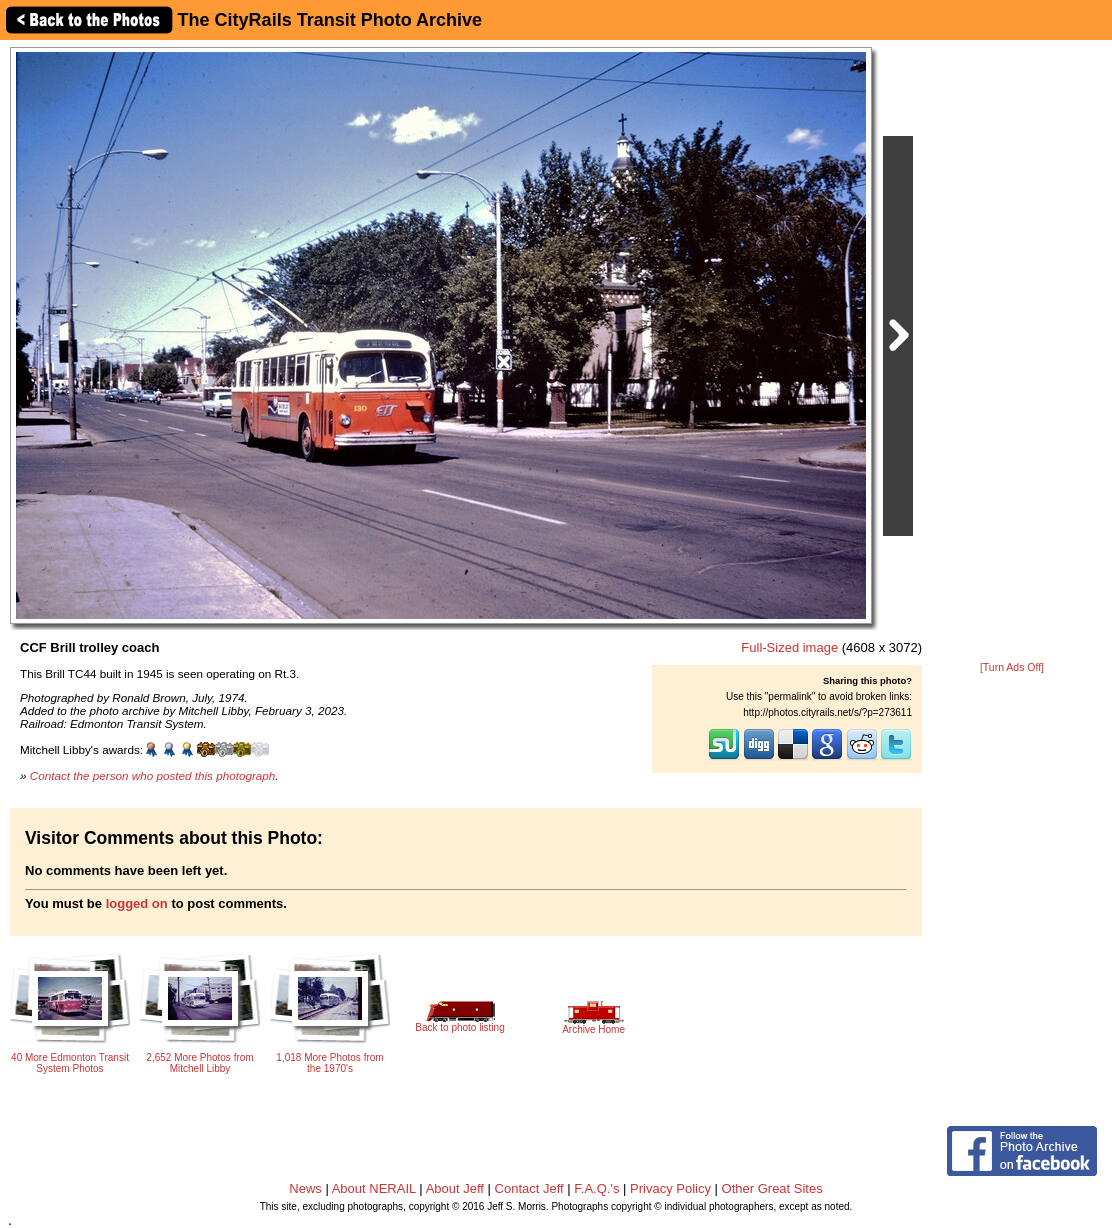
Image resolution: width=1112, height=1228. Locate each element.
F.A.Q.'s (596, 1188)
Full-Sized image (789, 647)
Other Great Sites (772, 1188)
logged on (137, 903)
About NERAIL (374, 1188)
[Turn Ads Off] (1012, 667)
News (305, 1188)
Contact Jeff (529, 1188)
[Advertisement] (1012, 352)
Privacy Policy (670, 1188)
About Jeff (455, 1188)
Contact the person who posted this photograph (153, 775)
